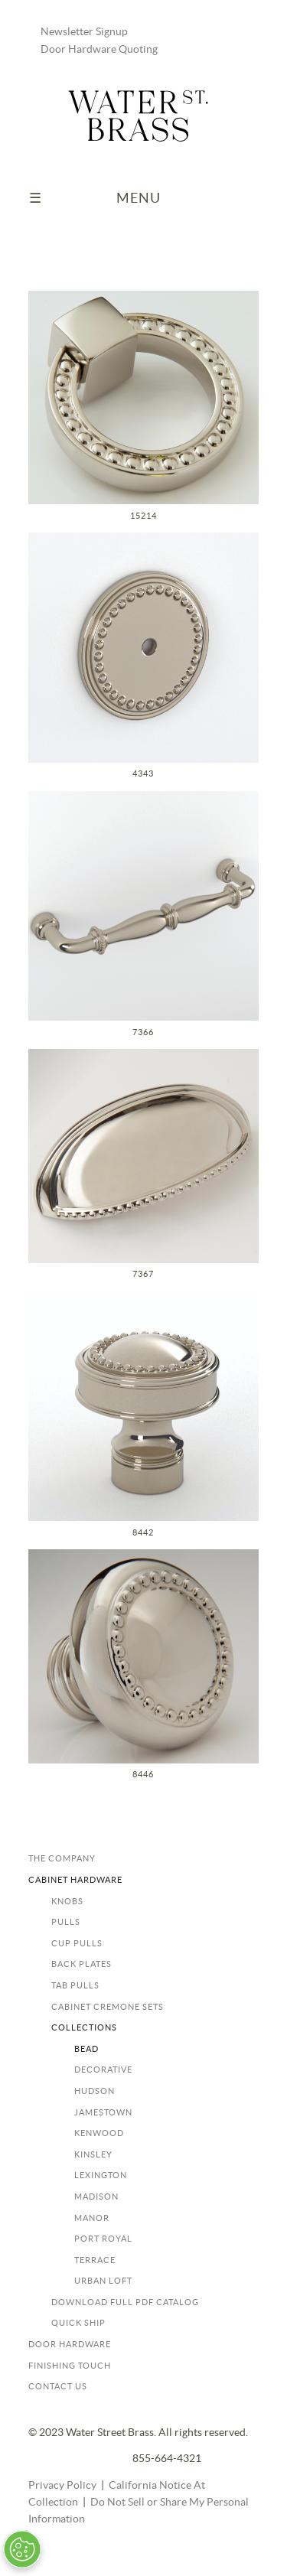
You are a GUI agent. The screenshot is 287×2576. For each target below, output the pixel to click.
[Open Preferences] (22, 2549)
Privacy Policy (62, 2485)
